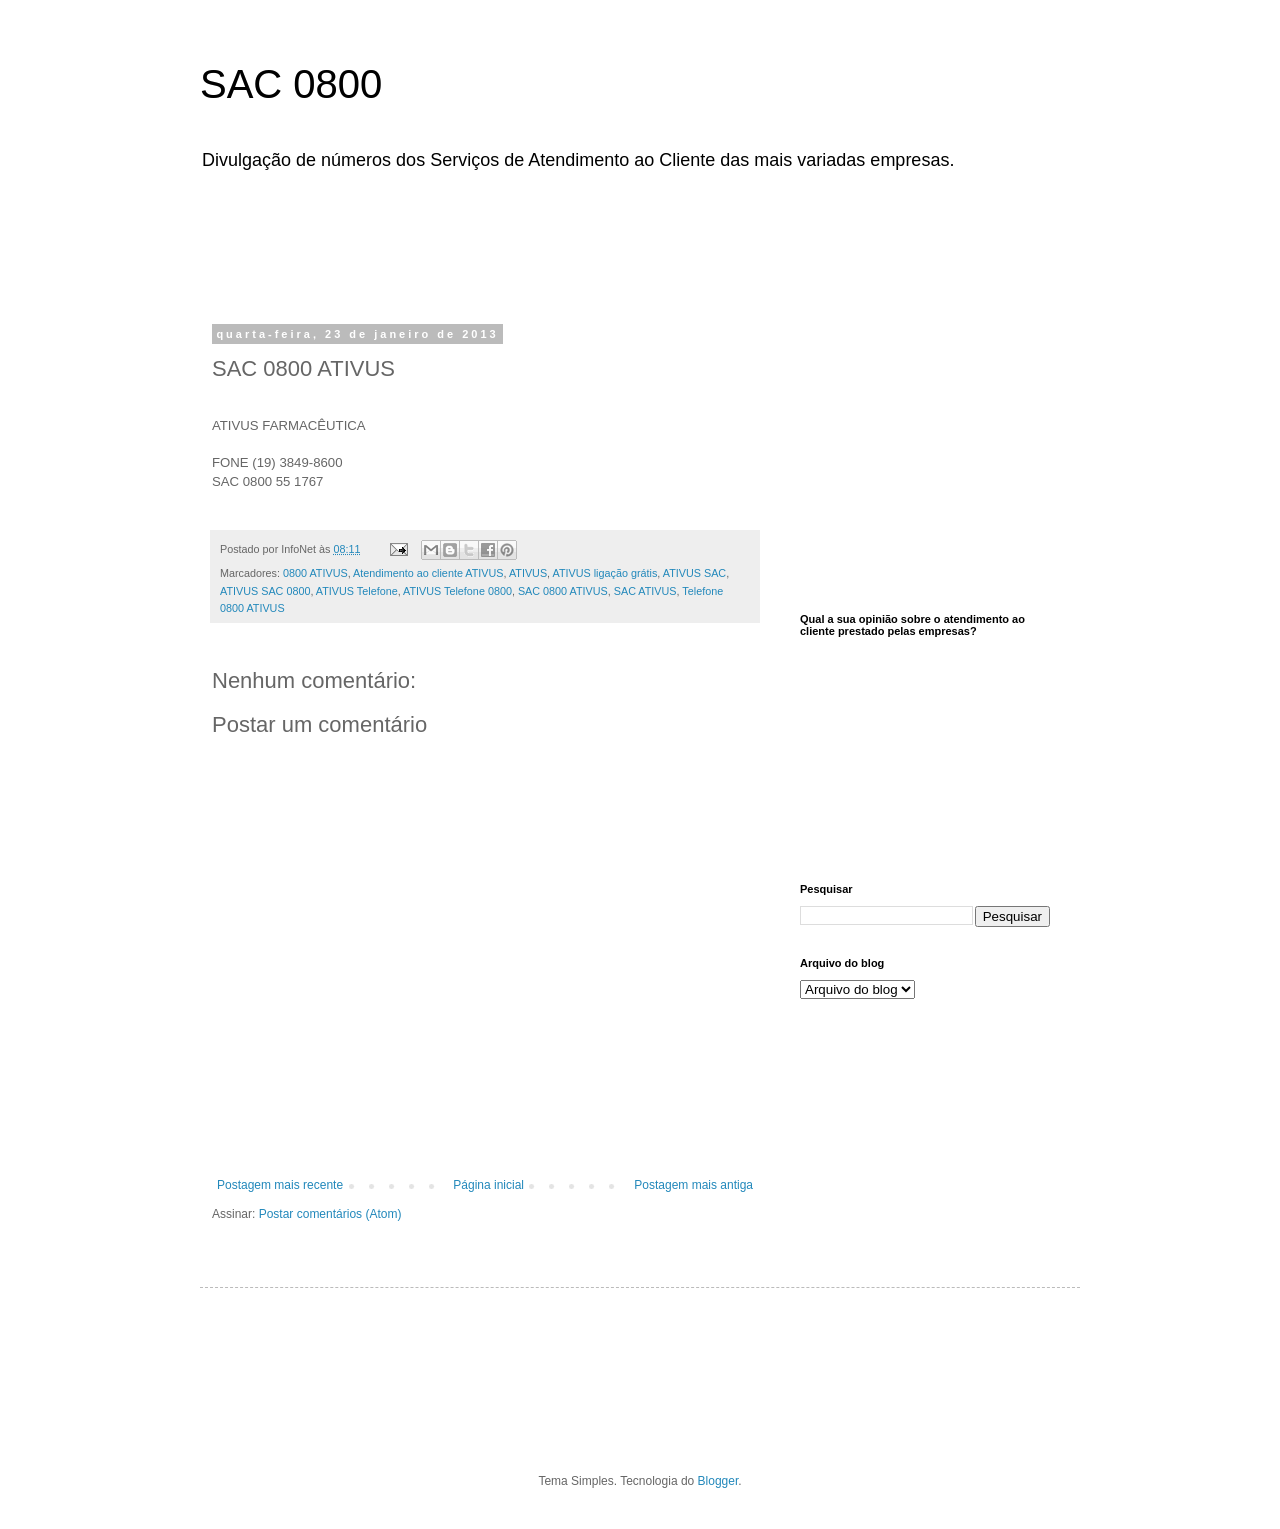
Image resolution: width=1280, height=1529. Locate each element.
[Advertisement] (715, 243)
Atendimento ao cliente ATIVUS (428, 573)
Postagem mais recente (280, 1185)
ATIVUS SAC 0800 (265, 591)
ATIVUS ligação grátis (605, 573)
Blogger (718, 1481)
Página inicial (488, 1185)
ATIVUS (528, 573)
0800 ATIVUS (315, 573)
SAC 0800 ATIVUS (563, 591)
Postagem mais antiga (693, 1185)
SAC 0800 (291, 84)
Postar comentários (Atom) (330, 1214)
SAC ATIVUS (645, 591)
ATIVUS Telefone (357, 591)
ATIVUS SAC (694, 573)
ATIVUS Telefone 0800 (457, 591)
